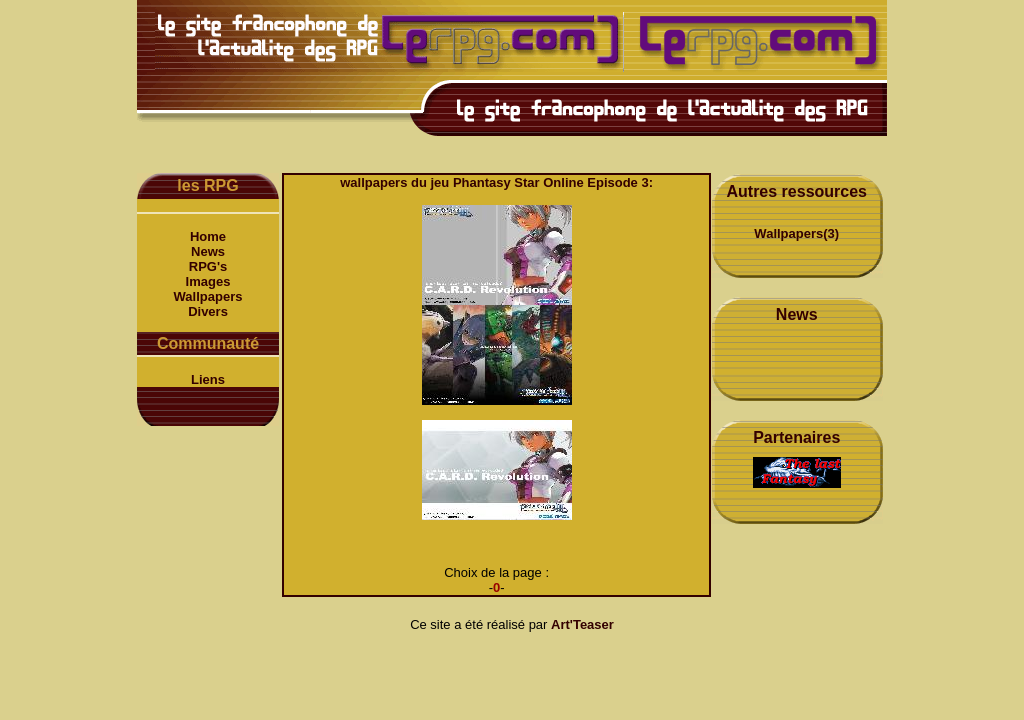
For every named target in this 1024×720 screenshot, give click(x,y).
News (208, 251)
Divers (208, 311)
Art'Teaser (582, 624)
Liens (208, 379)
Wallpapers (208, 296)
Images (208, 281)
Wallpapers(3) (796, 233)
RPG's (208, 266)
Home (208, 236)
